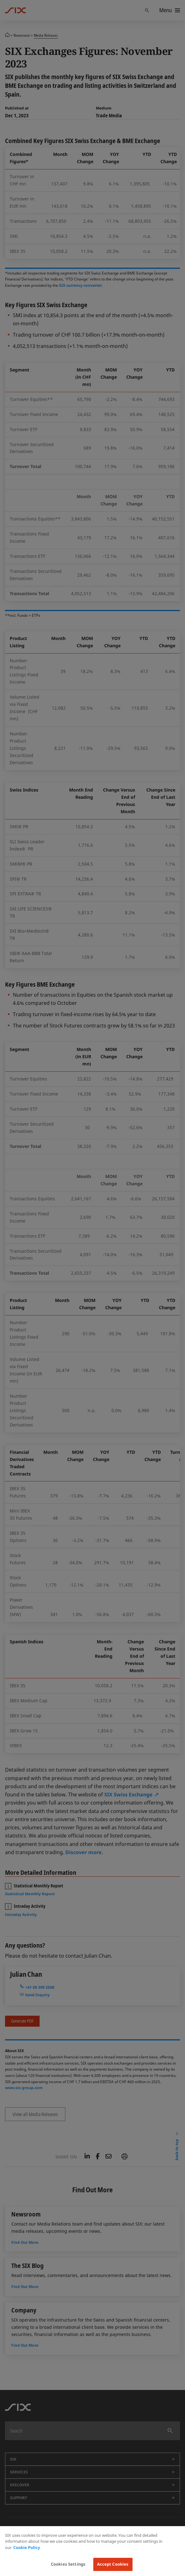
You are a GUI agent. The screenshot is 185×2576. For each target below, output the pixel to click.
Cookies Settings (68, 2564)
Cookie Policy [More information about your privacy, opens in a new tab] (26, 2547)
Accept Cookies (113, 2564)
